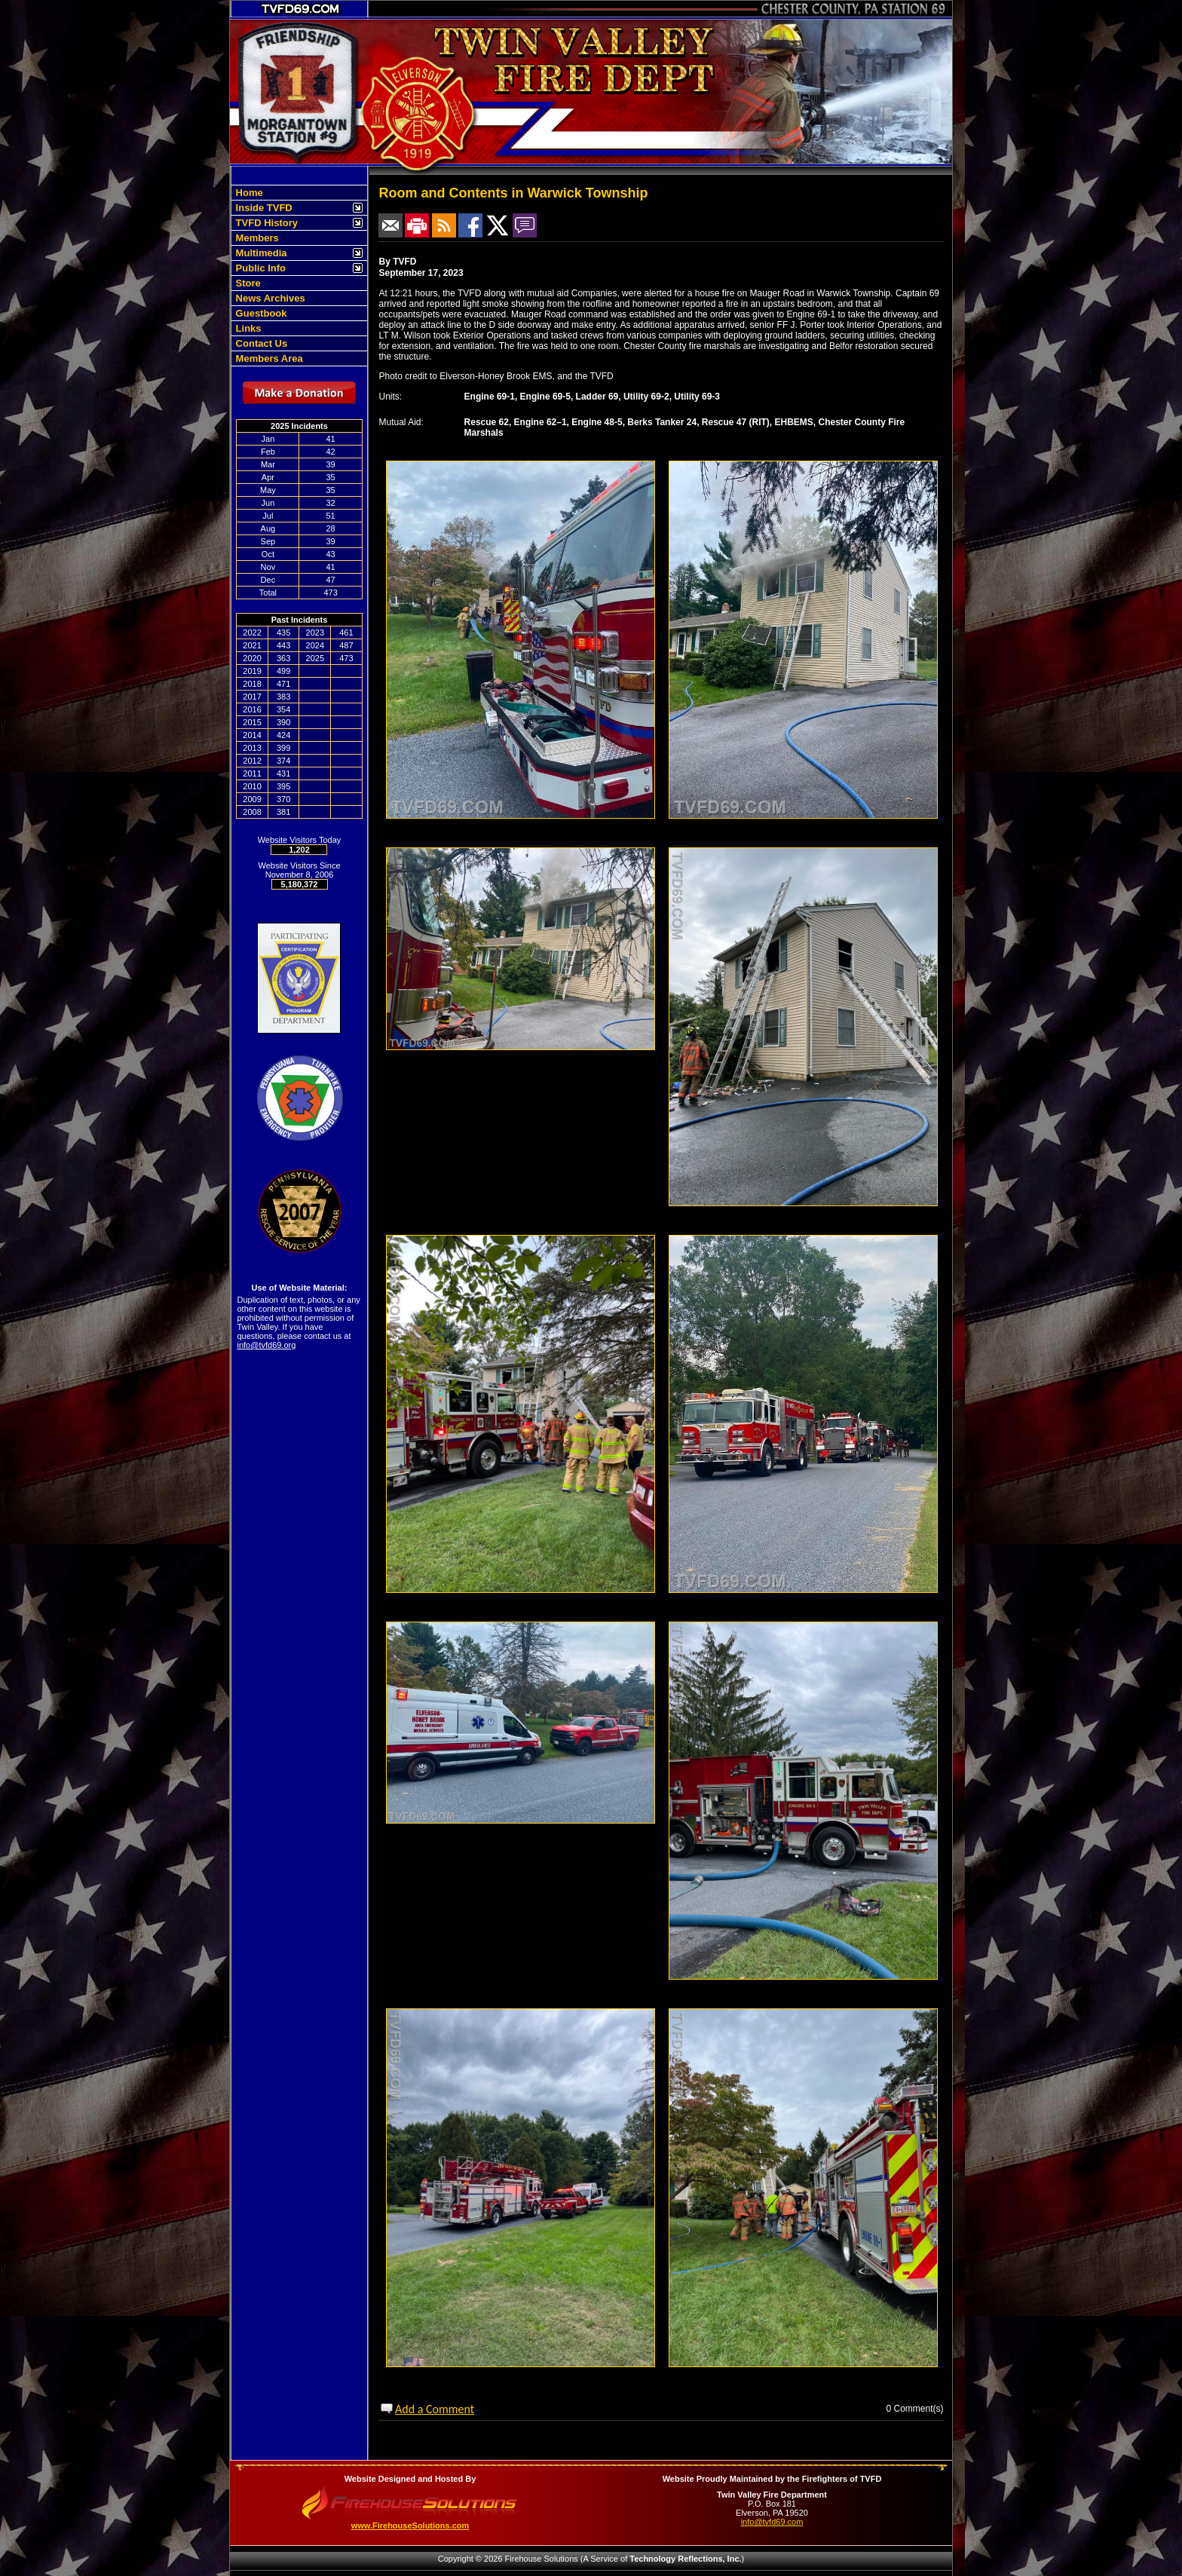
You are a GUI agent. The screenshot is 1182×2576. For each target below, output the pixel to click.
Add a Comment (434, 2409)
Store (247, 283)
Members (256, 238)
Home (248, 192)
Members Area (268, 358)
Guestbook (260, 313)
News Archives (269, 298)
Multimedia (260, 253)
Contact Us (260, 343)
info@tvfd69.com (772, 2521)
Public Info (259, 268)
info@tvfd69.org (266, 1344)
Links (247, 328)
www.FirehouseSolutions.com (410, 2525)
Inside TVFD (262, 207)
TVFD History (265, 222)
